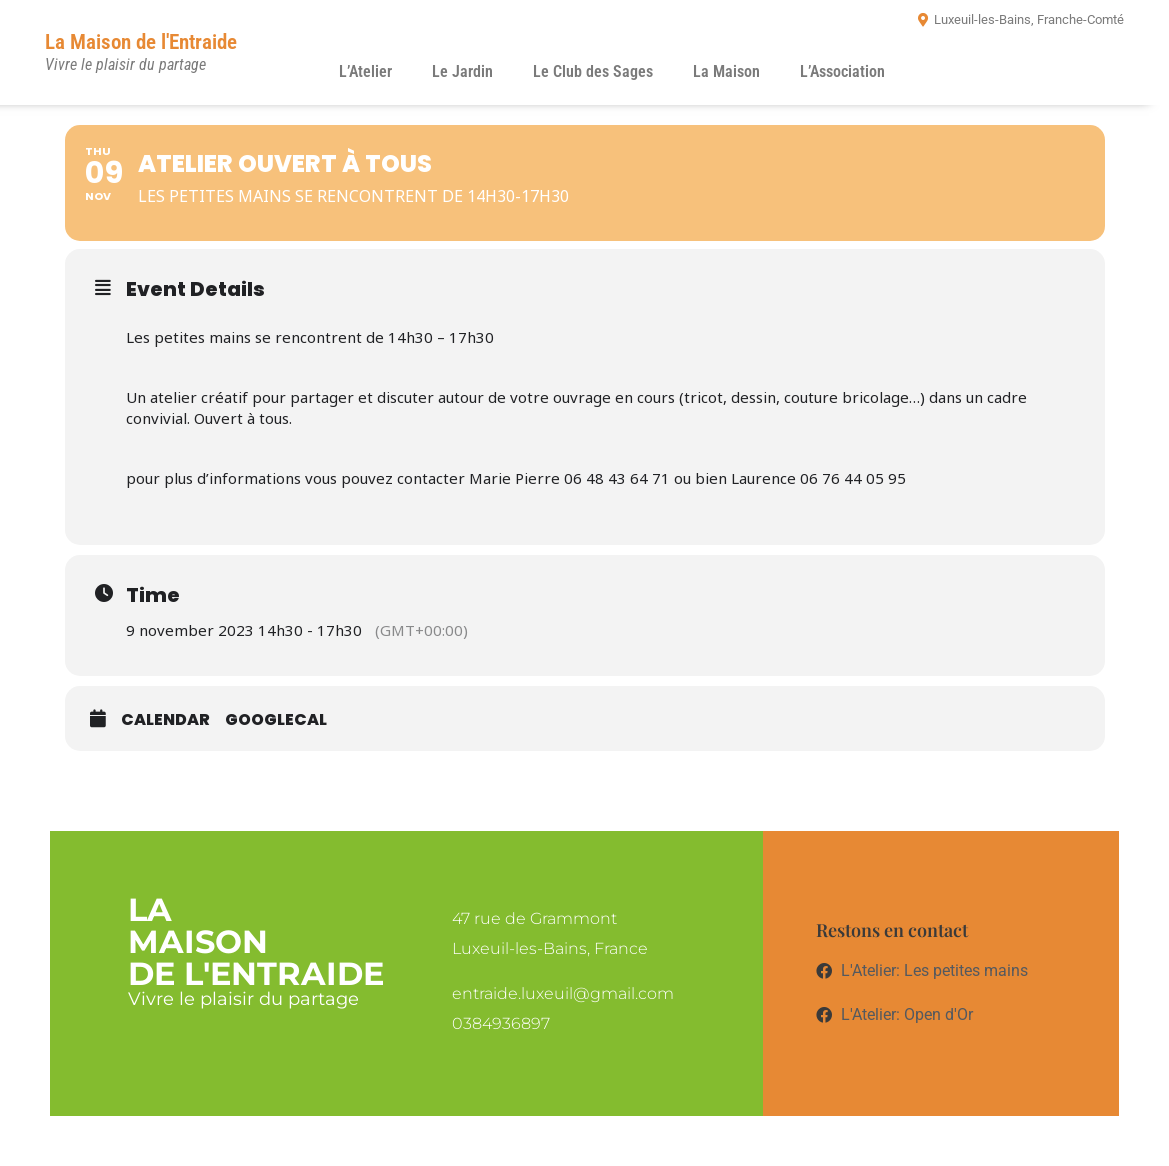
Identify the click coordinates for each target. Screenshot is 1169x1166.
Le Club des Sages (593, 71)
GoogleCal (276, 719)
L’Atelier (365, 71)
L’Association (842, 71)
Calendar (165, 719)
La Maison (726, 71)
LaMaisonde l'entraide (256, 941)
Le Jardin (462, 71)
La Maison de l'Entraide (141, 42)
